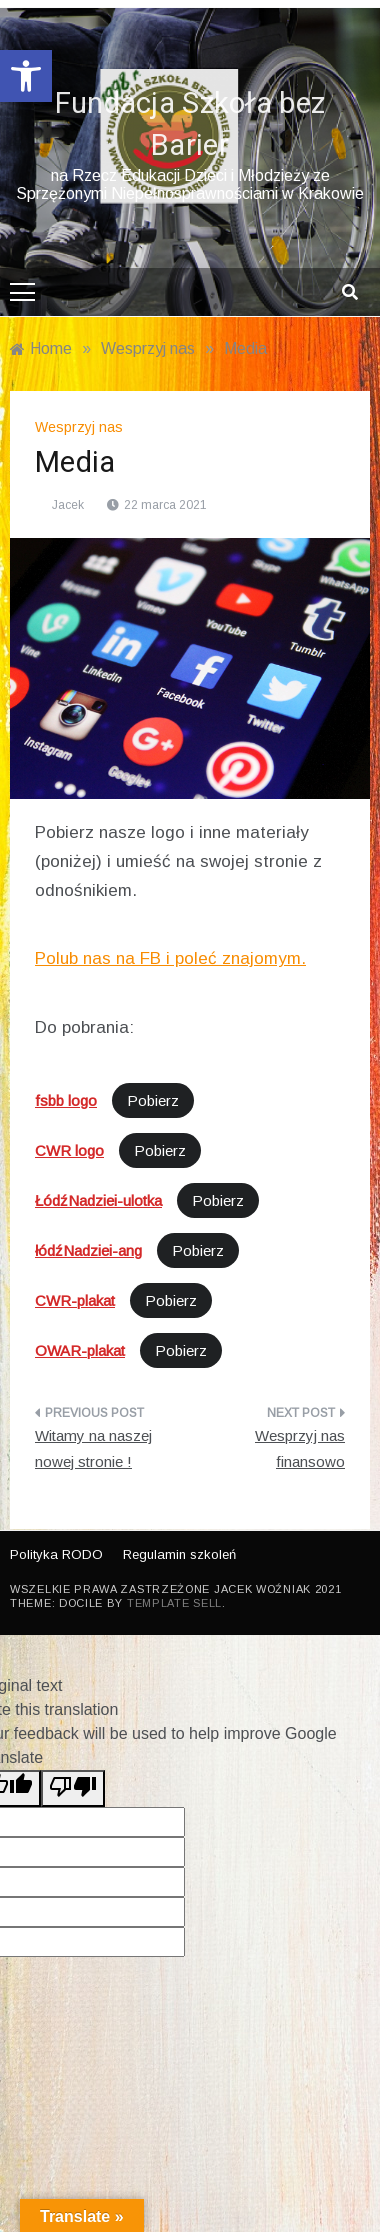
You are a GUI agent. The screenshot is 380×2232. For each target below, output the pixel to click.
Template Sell (174, 1603)
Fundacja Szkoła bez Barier (190, 125)
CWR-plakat (75, 1300)
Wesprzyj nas (79, 427)
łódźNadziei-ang (88, 1250)
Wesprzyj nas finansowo (300, 1448)
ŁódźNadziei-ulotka (98, 1200)
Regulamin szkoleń (179, 1554)
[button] (26, 76)
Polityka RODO (56, 1554)
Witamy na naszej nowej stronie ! (93, 1448)
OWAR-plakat (80, 1350)
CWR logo (69, 1150)
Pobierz (153, 1100)
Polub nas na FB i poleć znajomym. (170, 958)
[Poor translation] (73, 1788)
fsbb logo (66, 1100)
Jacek (68, 505)
